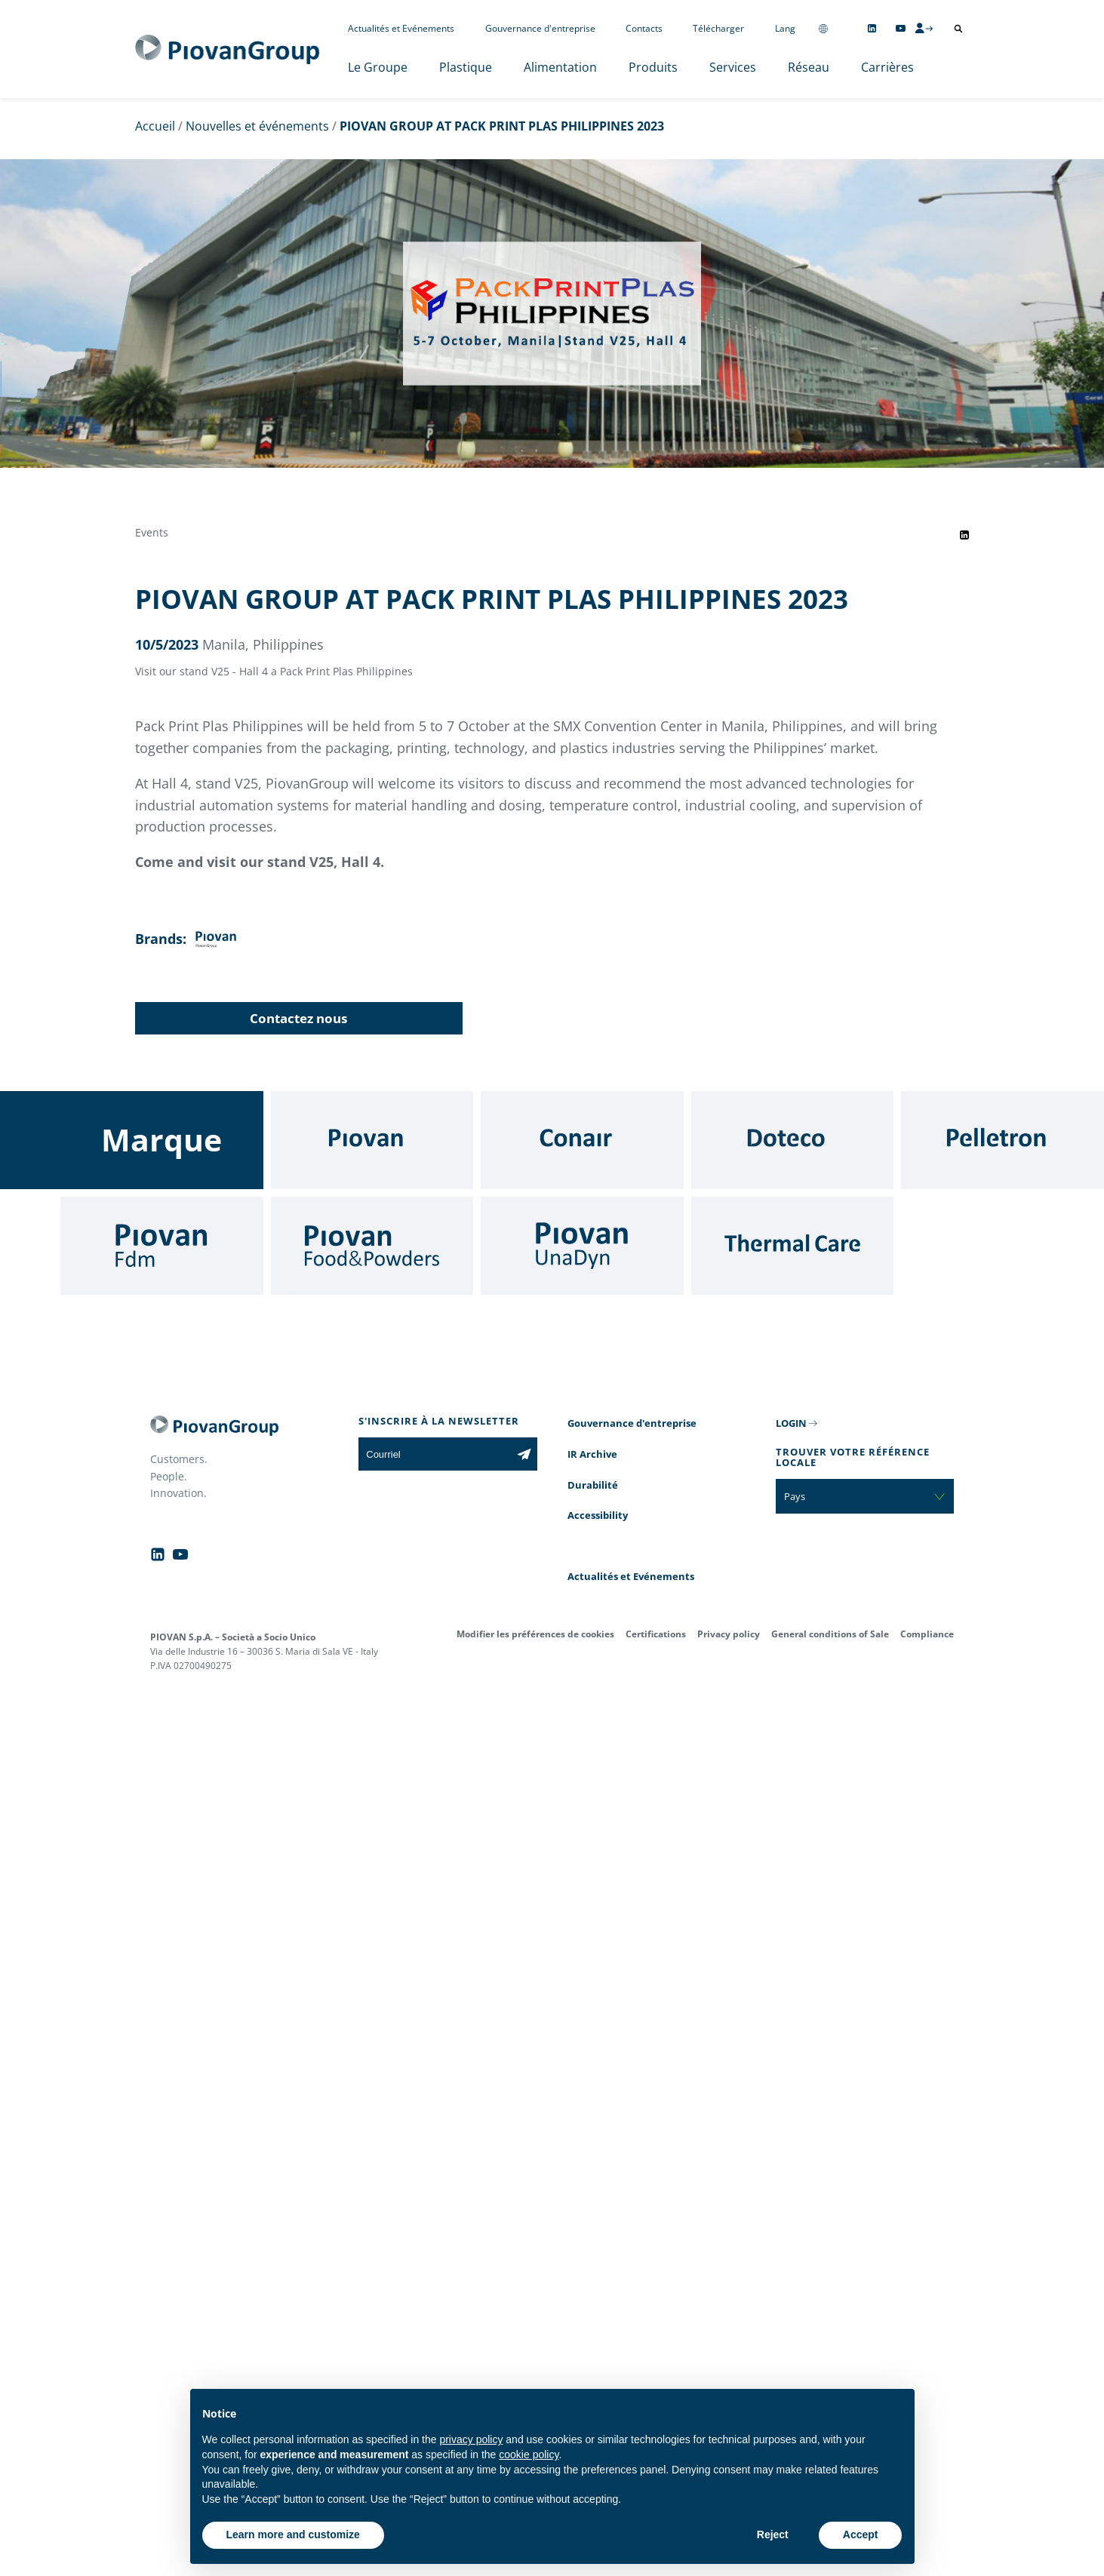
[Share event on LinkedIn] (964, 535)
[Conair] (582, 1140)
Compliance (927, 1634)
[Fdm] (161, 1246)
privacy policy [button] (471, 2439)
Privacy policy (728, 1634)
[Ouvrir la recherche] (958, 28)
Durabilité (592, 1485)
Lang (785, 28)
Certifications (656, 1634)
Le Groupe (377, 67)
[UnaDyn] (582, 1246)
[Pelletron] (1002, 1140)
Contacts (644, 28)
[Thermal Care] (792, 1246)
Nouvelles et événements (257, 126)
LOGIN (791, 1423)
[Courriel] (434, 1454)
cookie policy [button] (528, 2454)
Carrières (887, 67)
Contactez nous (298, 1018)
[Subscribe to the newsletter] (524, 1454)
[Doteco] (792, 1140)
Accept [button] (860, 2534)
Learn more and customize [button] (293, 2534)
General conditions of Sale (830, 1634)
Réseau (808, 67)
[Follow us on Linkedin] (872, 28)
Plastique (465, 67)
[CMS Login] (924, 28)
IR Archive (592, 1454)
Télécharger (718, 28)
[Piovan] (372, 1140)
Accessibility (597, 1515)
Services (732, 67)
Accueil (155, 126)
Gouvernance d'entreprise (540, 28)
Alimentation (560, 67)
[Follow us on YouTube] (901, 28)
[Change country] (823, 28)
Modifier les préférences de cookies (535, 1634)
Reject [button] (773, 2534)
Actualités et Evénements (401, 28)
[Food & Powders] (372, 1246)
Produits (653, 67)
